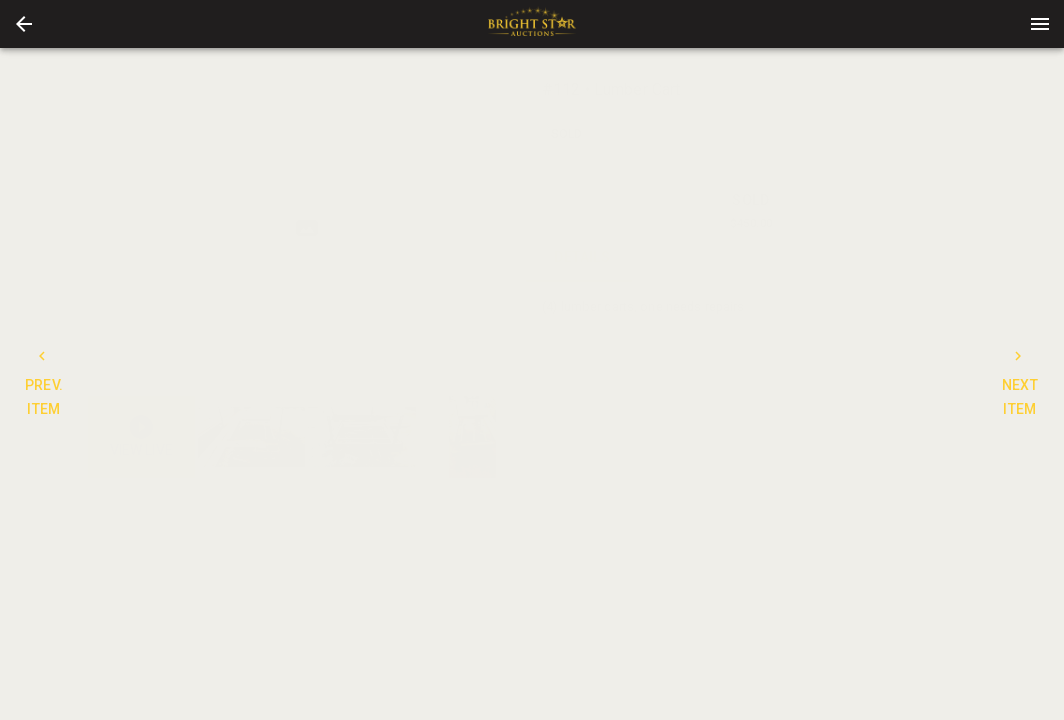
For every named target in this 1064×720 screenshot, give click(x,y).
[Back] (24, 24)
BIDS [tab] (920, 258)
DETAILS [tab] (582, 258)
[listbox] (307, 228)
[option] (307, 228)
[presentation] (532, 24)
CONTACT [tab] (695, 258)
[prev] (103, 228)
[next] (511, 228)
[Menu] (1040, 24)
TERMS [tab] (807, 258)
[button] (24, 24)
